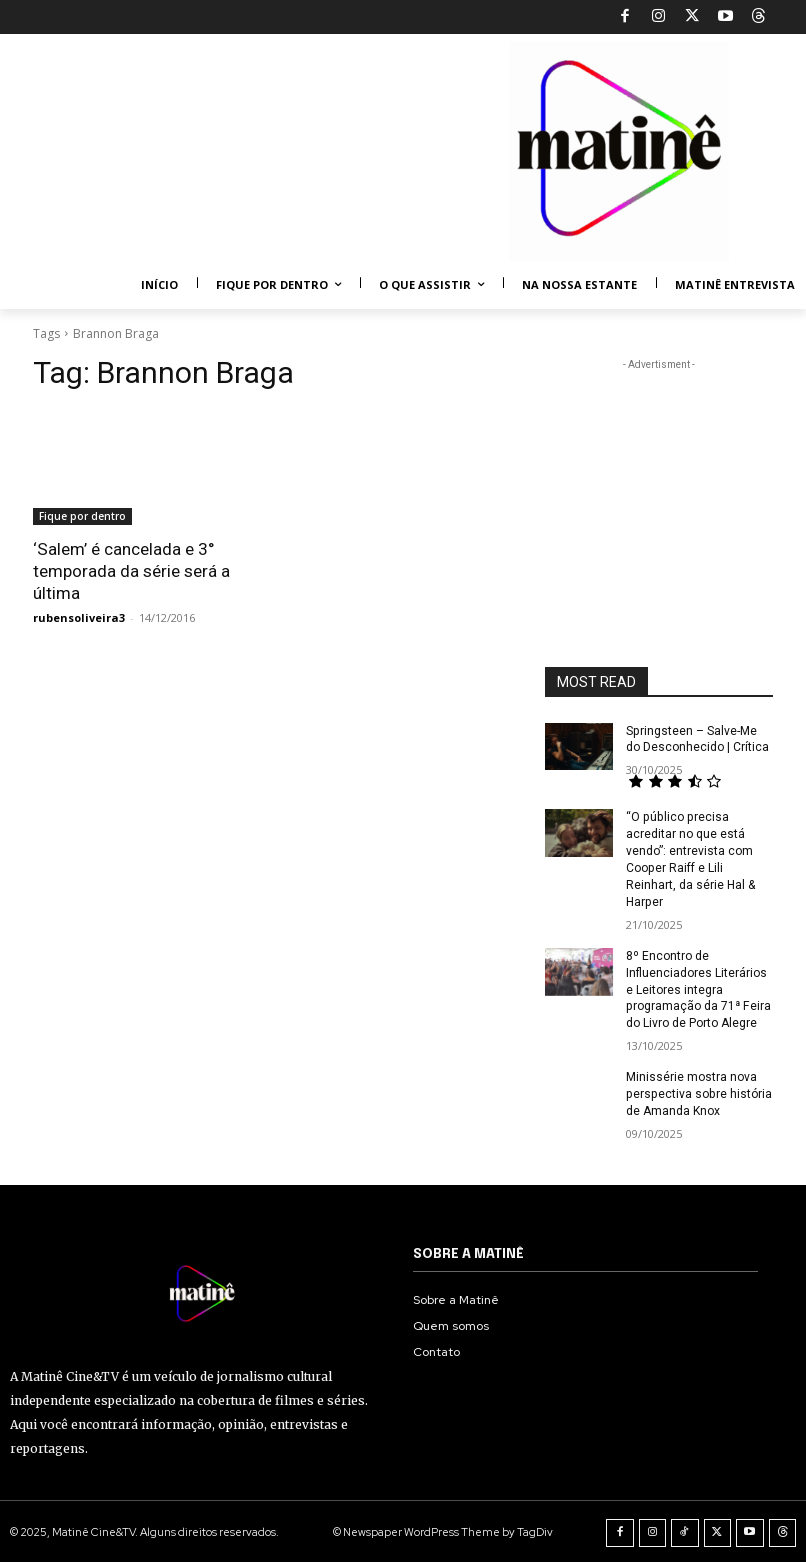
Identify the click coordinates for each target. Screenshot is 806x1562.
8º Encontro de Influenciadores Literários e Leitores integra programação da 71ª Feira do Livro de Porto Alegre (697, 988)
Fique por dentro (82, 516)
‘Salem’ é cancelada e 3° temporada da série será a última (131, 571)
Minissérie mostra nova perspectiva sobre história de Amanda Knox (697, 1093)
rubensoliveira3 (79, 617)
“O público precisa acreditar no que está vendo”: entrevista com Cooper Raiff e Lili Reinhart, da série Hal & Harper (690, 859)
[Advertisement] (659, 475)
